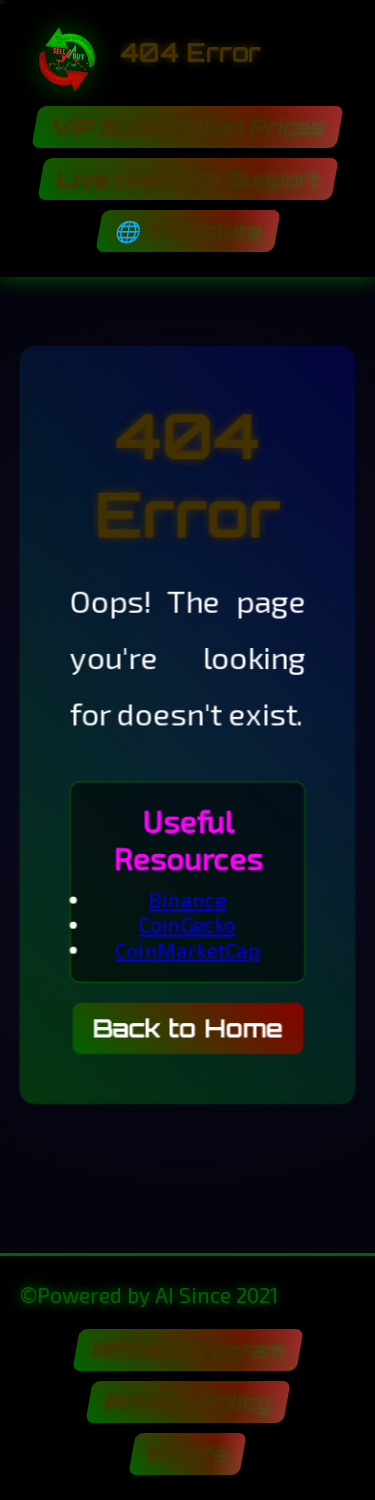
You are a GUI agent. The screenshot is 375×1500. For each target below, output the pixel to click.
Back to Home (187, 1031)
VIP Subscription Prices (188, 127)
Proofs (188, 1454)
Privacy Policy (187, 1402)
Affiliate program (187, 1350)
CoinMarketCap (187, 951)
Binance (187, 901)
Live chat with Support (187, 179)
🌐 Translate (187, 231)
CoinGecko (187, 926)
